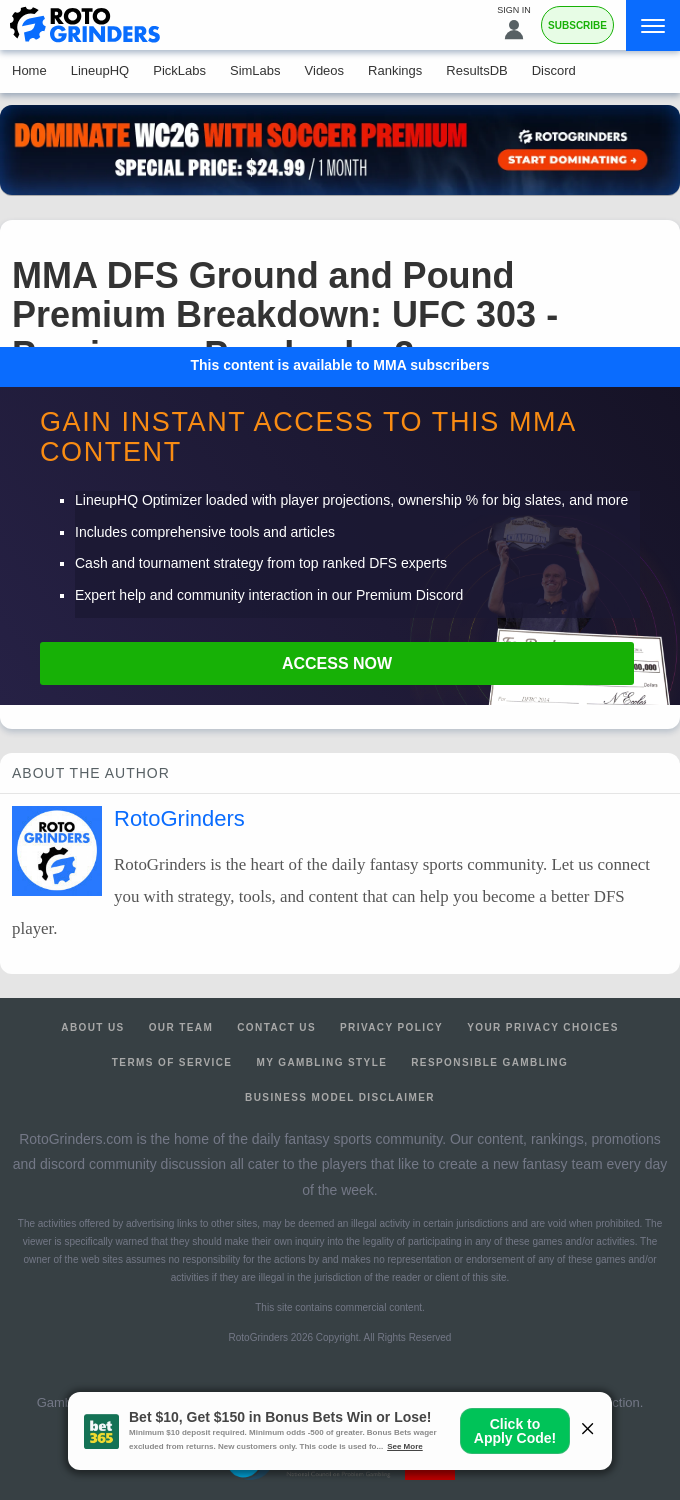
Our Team (181, 1027)
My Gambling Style (321, 1062)
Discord (554, 70)
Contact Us (276, 1027)
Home (29, 70)
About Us (92, 1027)
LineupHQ (100, 70)
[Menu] (653, 25)
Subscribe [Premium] (577, 25)
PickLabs (179, 70)
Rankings (395, 70)
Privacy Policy (391, 1027)
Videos (325, 70)
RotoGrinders (179, 818)
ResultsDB (476, 70)
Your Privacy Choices (543, 1027)
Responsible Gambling (489, 1062)
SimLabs (255, 70)
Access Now (337, 663)
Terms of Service (172, 1062)
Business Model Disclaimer (340, 1097)
